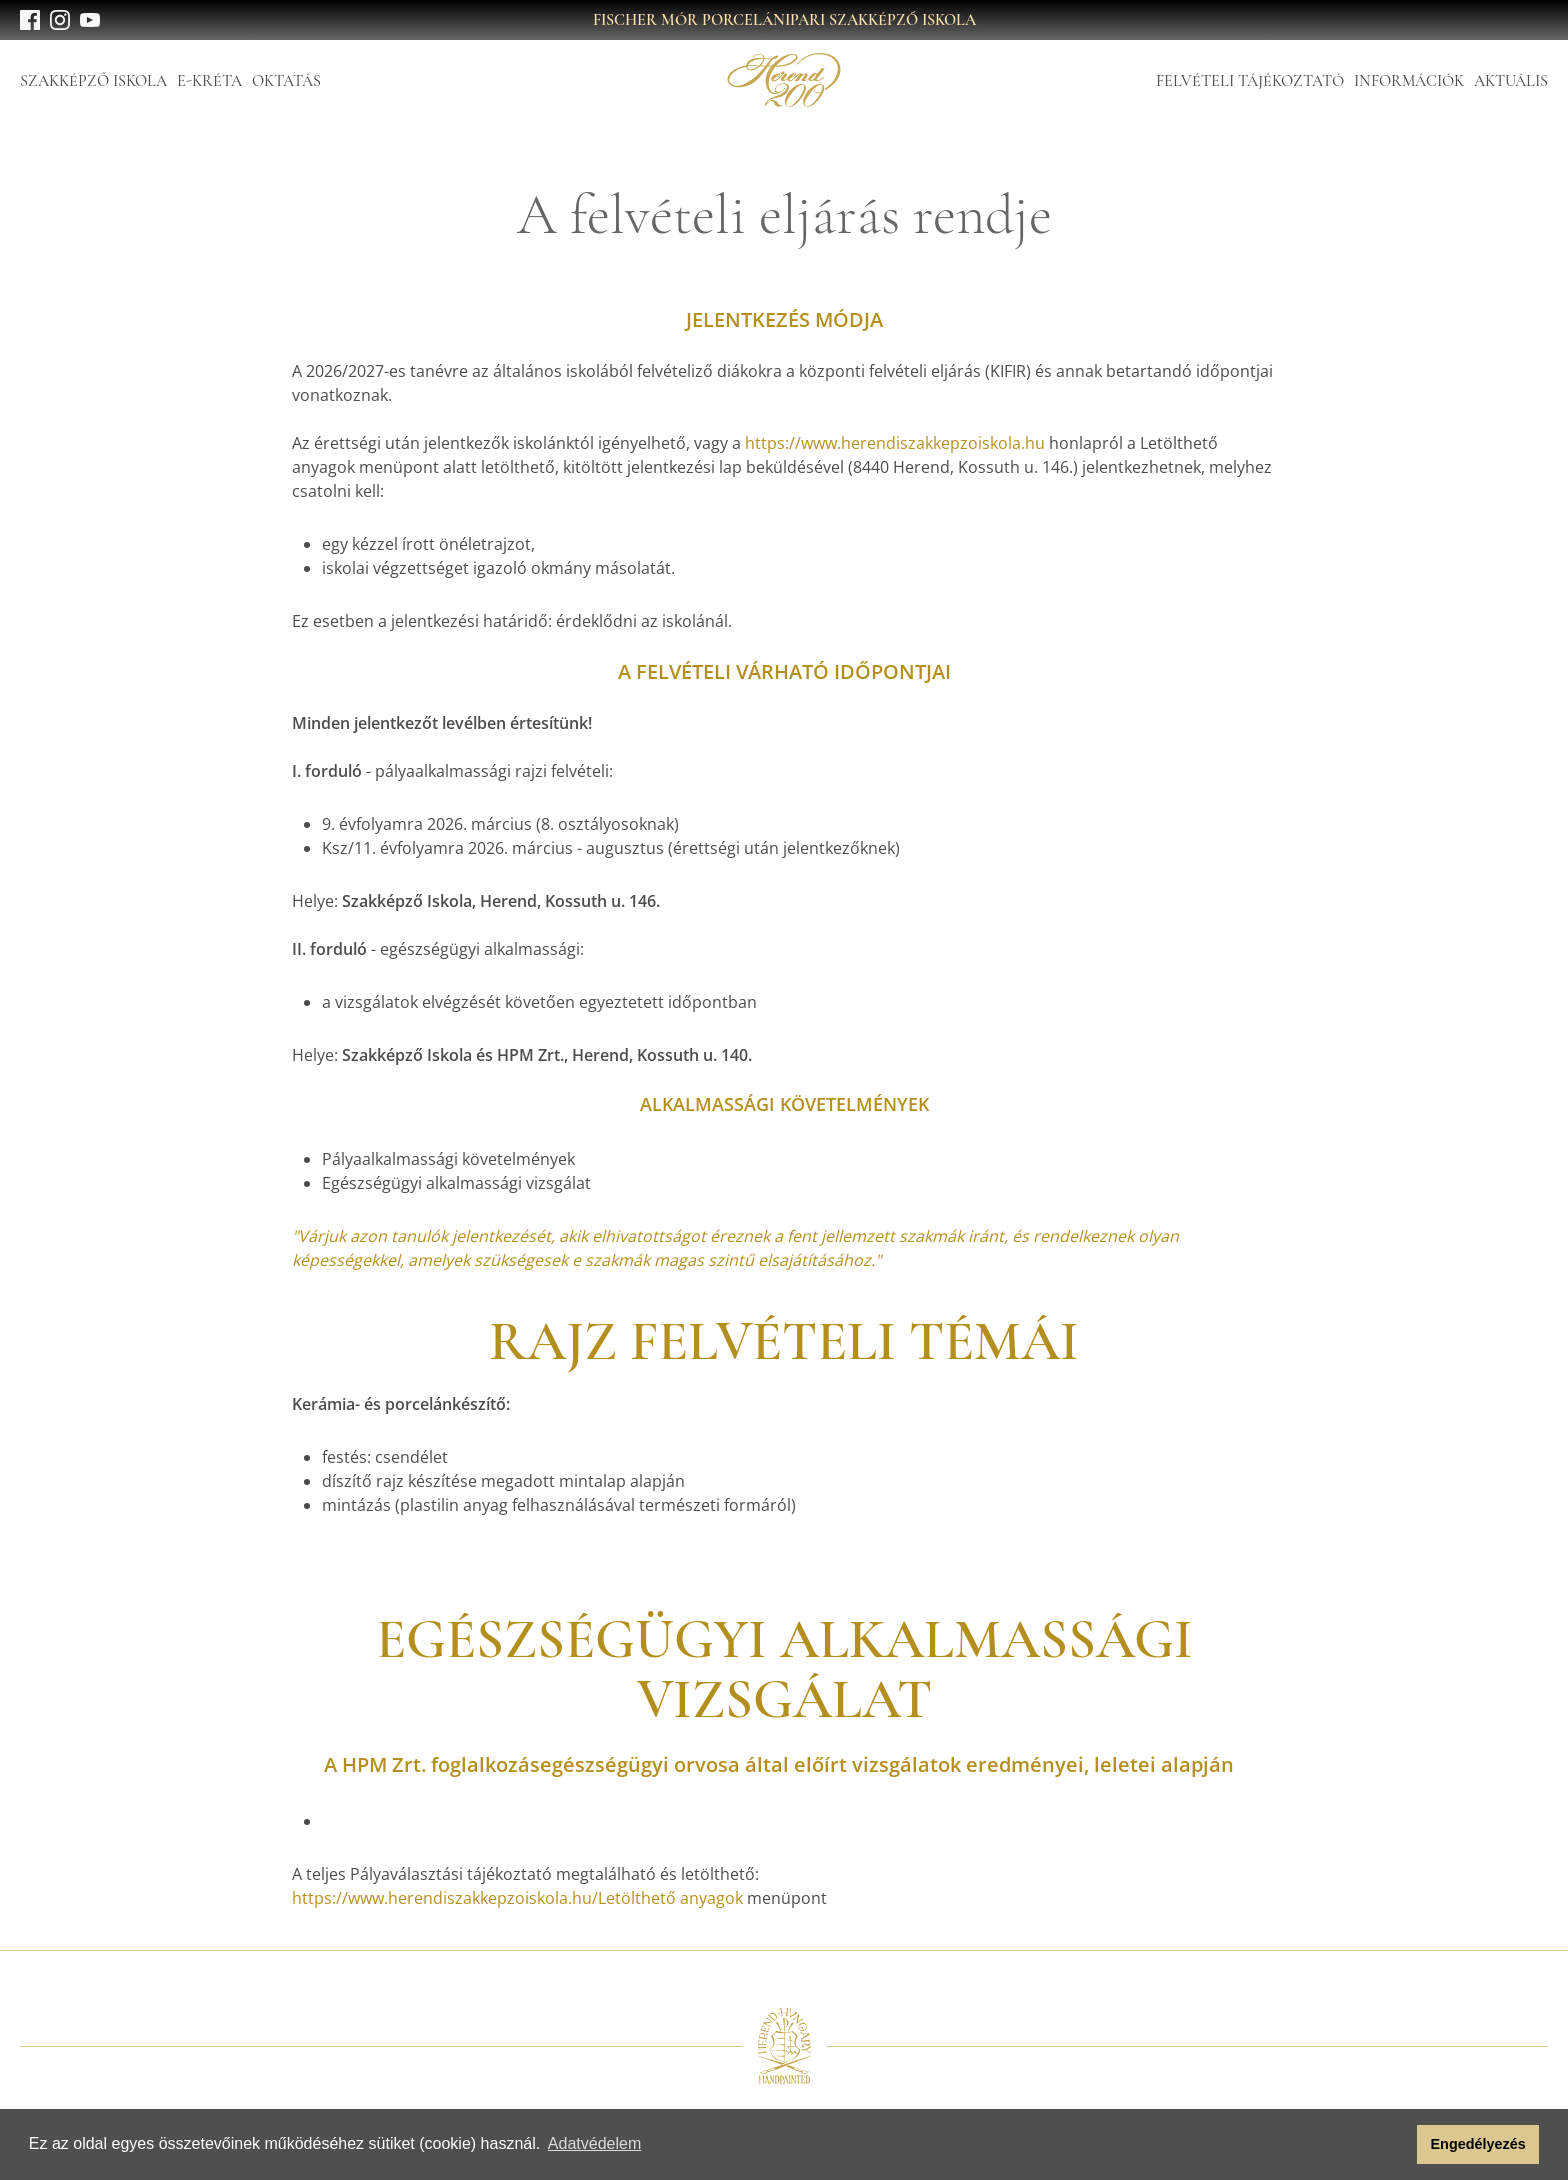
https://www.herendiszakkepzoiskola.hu (895, 443)
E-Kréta (209, 81)
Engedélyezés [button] (1478, 2144)
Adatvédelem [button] (594, 2143)
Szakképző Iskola (93, 81)
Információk (1409, 81)
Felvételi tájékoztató (1250, 81)
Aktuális (1511, 81)
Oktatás (286, 81)
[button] (1396, 2145)
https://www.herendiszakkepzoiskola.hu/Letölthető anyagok (517, 1898)
